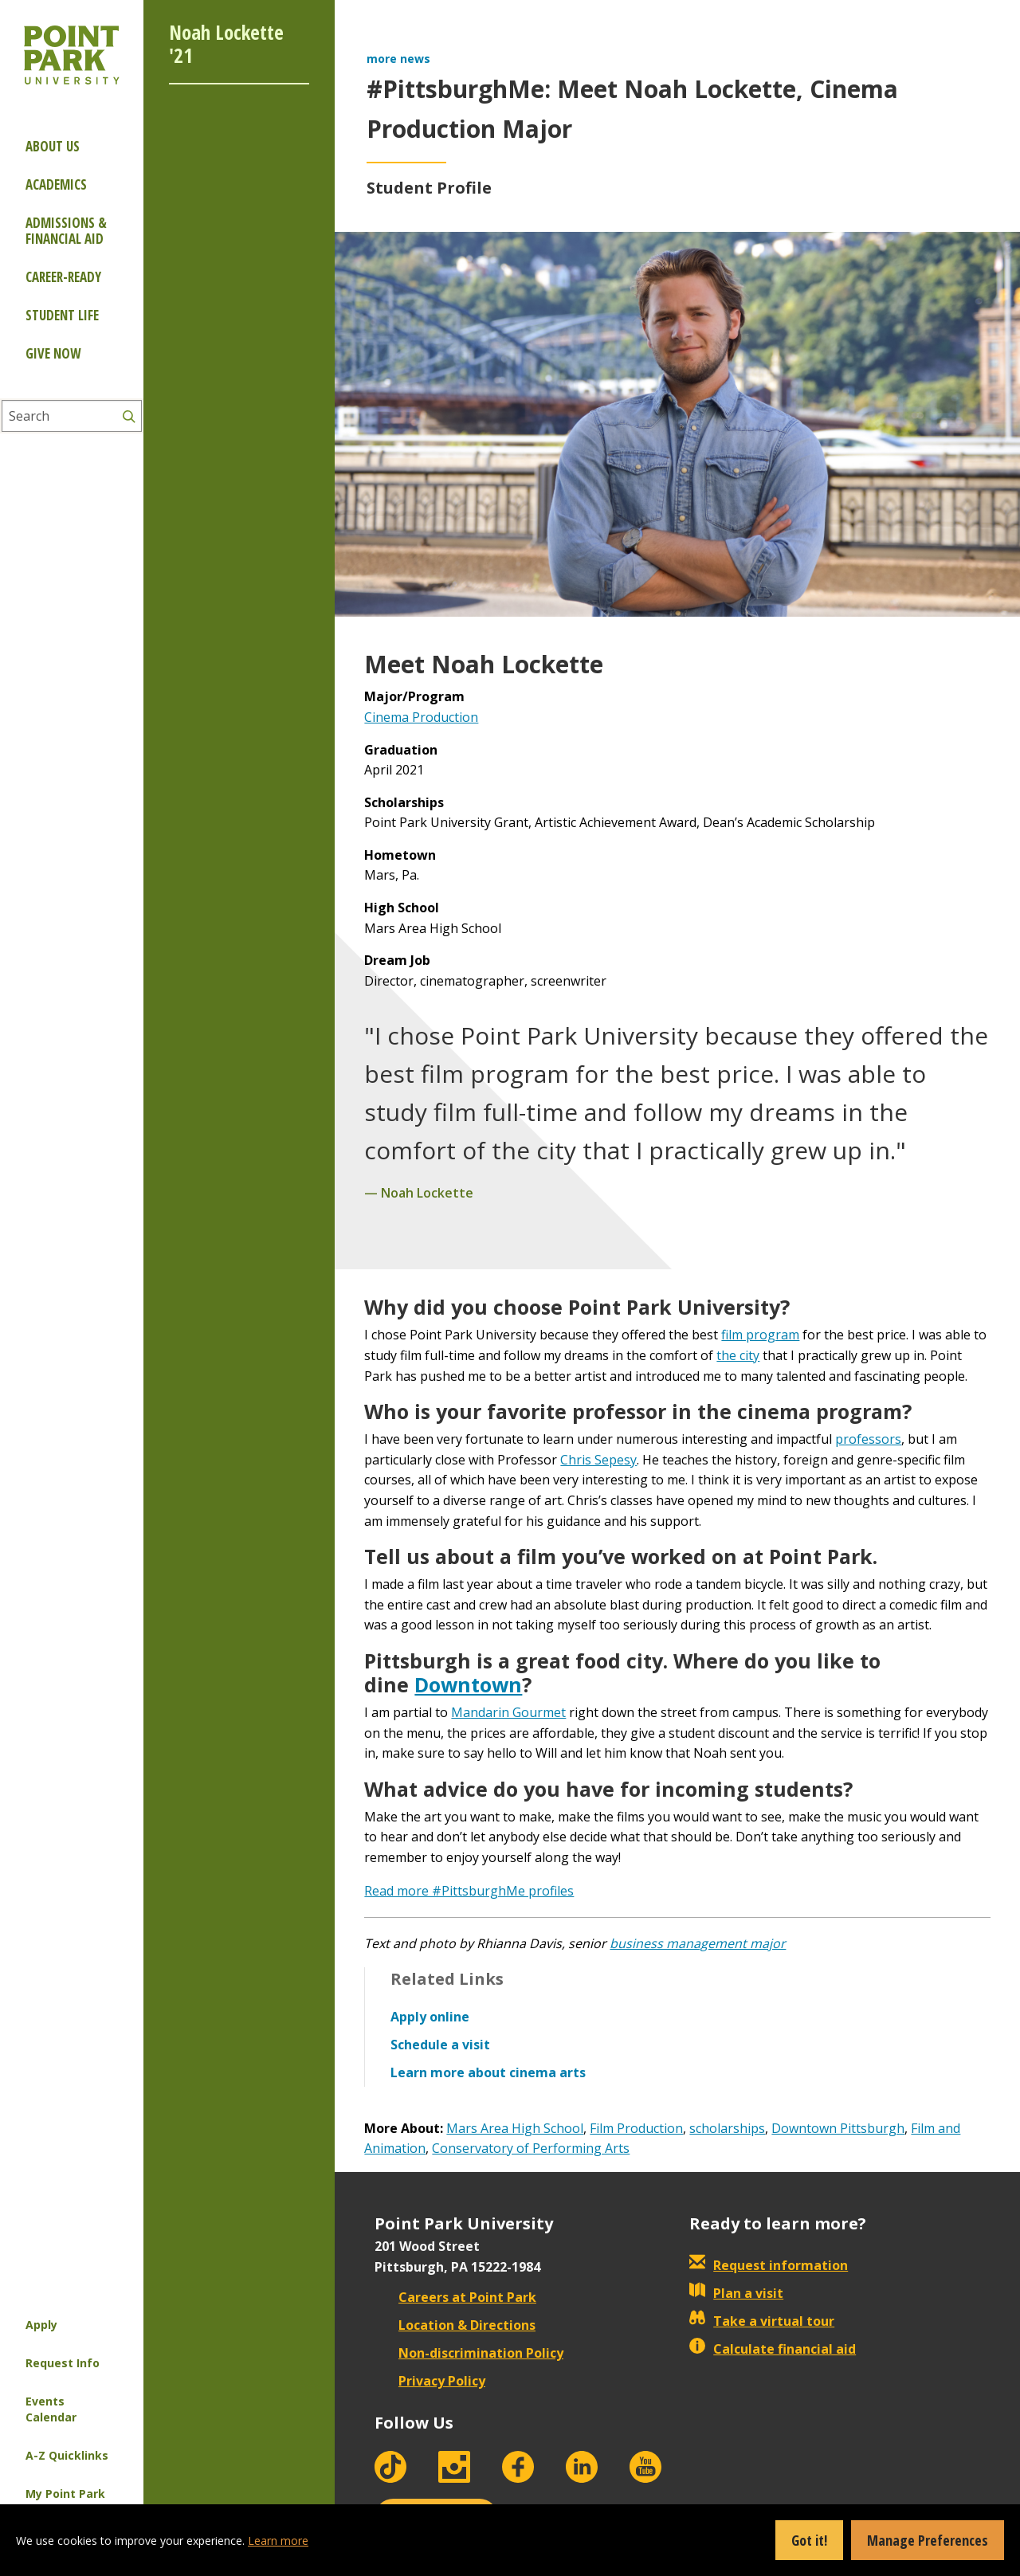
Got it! (809, 2540)
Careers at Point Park (455, 2297)
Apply (41, 2324)
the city (737, 1355)
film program (760, 1334)
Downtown (468, 1684)
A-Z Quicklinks (67, 2455)
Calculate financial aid (772, 2349)
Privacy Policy (430, 2381)
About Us (53, 146)
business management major (698, 1943)
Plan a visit (736, 2293)
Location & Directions (455, 2325)
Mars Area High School (514, 2128)
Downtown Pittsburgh (837, 2128)
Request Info (63, 2362)
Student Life (62, 315)
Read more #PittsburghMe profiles (469, 1891)
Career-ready (63, 277)
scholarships (727, 2128)
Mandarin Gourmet (508, 1712)
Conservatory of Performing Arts (531, 2148)
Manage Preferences (927, 2540)
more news (398, 58)
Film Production (636, 2128)
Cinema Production (421, 717)
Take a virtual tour (761, 2321)
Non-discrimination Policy (469, 2353)
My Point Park (65, 2493)
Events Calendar (51, 2409)
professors (868, 1439)
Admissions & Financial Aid (66, 231)
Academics (56, 184)
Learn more (278, 2540)
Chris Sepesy (598, 1459)
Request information (768, 2265)
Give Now (53, 353)
